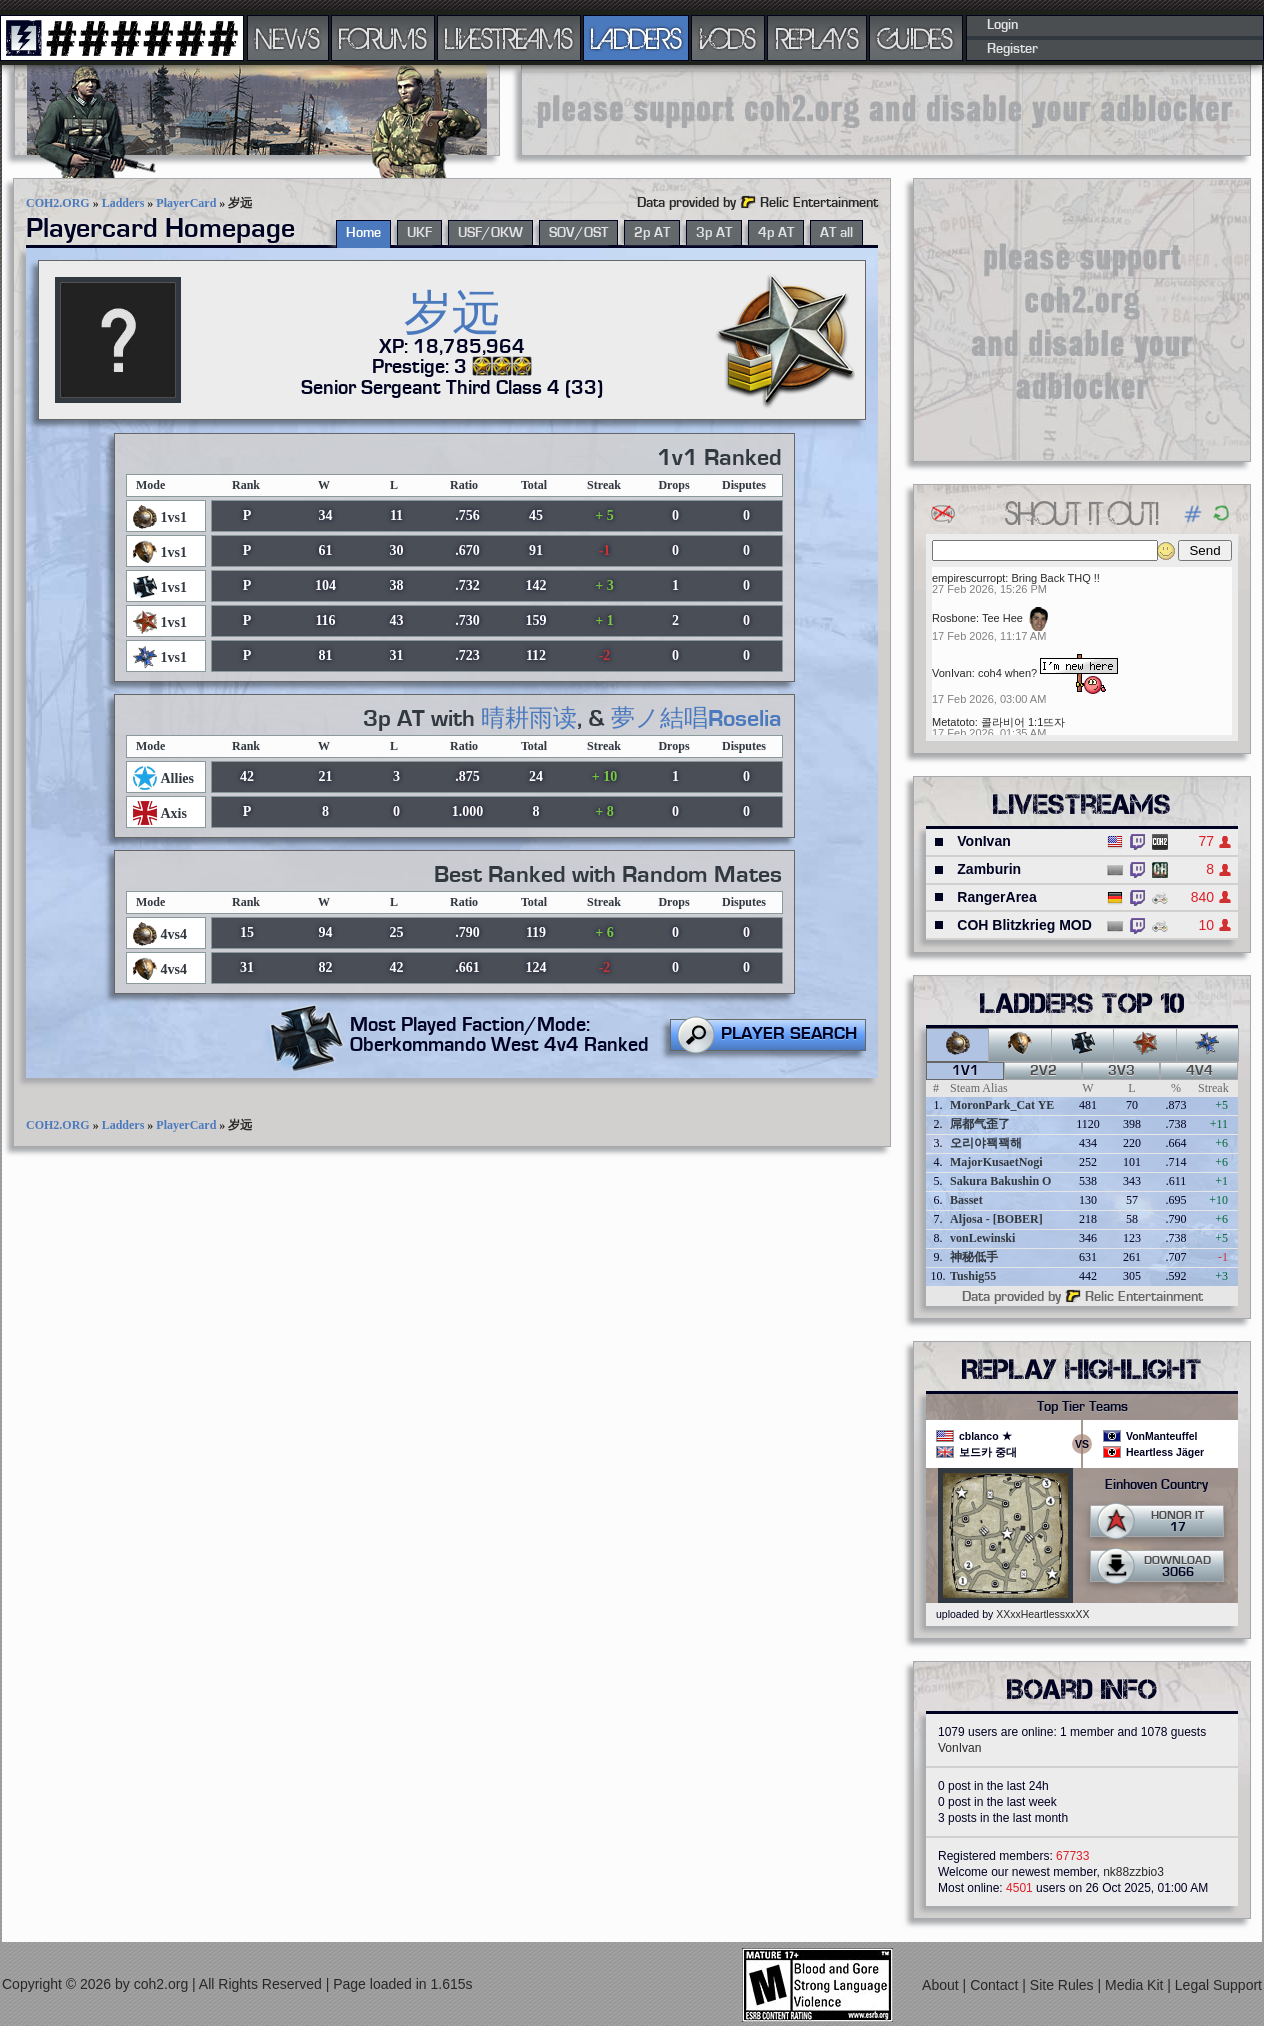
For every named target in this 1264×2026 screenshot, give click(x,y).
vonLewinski (982, 1238)
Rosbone (954, 618)
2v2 (1043, 1071)
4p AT (776, 233)
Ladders (123, 203)
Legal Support (1218, 1984)
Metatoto (953, 722)
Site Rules (1064, 1984)
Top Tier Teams (1082, 1407)
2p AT (652, 233)
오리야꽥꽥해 (986, 1143)
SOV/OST (578, 233)
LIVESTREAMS (509, 38)
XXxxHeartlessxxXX (1042, 1614)
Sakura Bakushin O (1000, 1181)
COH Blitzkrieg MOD (1024, 925)
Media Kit (1136, 1984)
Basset (966, 1200)
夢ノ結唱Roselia (696, 719)
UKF (419, 233)
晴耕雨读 (529, 719)
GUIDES (916, 38)
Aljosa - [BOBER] (996, 1219)
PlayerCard (186, 203)
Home (363, 233)
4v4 (1199, 1071)
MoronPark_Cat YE (1002, 1105)
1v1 (965, 1071)
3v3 (1121, 1071)
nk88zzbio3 (1133, 1872)
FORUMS (383, 38)
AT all (836, 233)
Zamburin (989, 869)
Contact (996, 1984)
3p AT (714, 233)
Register (1012, 49)
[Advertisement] (886, 110)
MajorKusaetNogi (996, 1162)
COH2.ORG (58, 203)
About (942, 1984)
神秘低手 (974, 1257)
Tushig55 (973, 1276)
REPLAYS (817, 38)
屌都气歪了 (980, 1124)
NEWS (288, 38)
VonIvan (952, 673)
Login (1002, 25)
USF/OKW (490, 233)
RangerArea (996, 897)
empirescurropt (968, 578)
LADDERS (636, 38)
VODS (728, 38)
